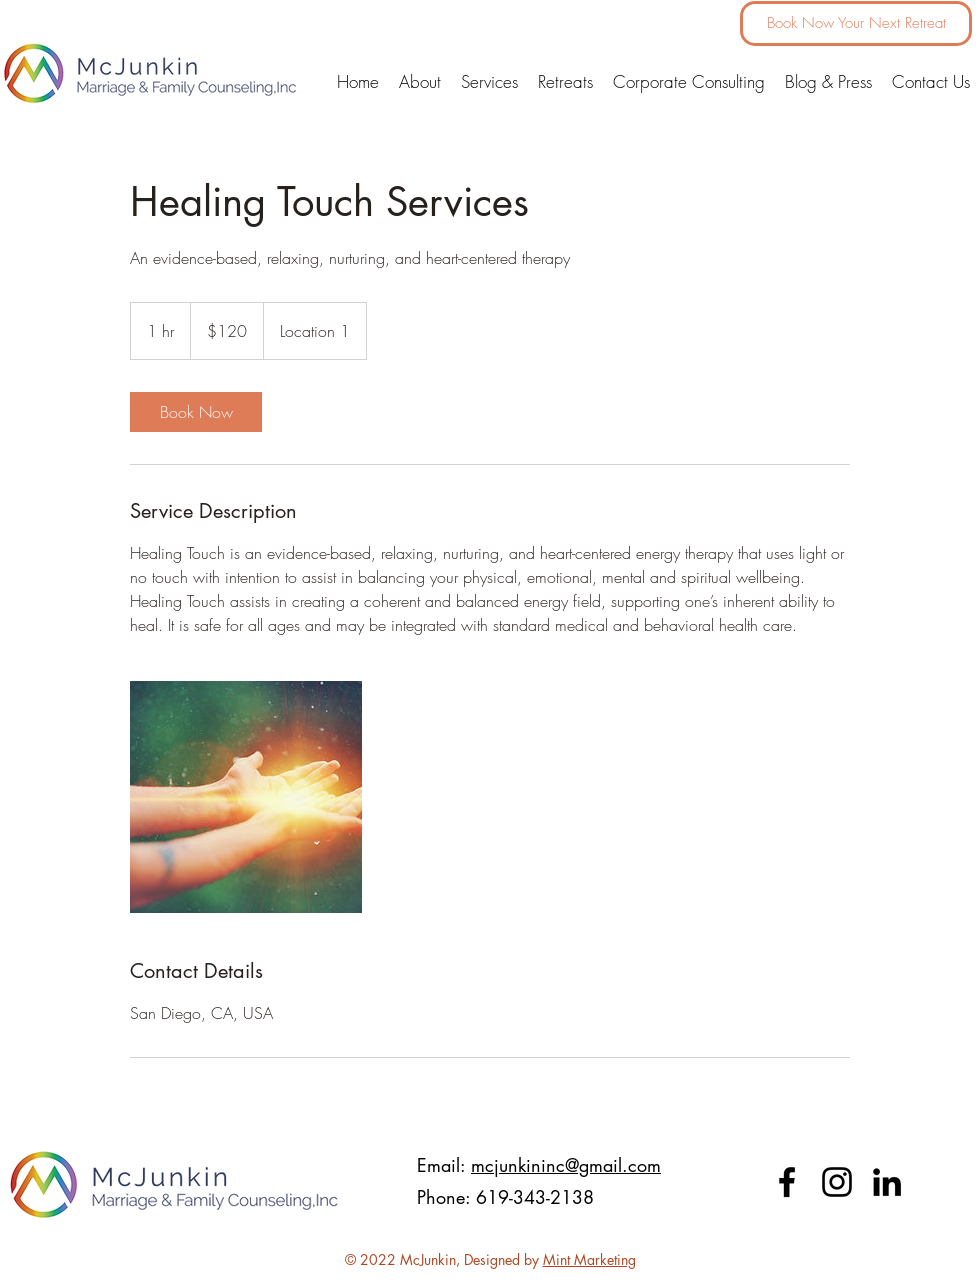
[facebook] (787, 1182)
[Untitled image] (246, 797)
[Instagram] (837, 1182)
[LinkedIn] (887, 1182)
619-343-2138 (538, 1197)
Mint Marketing (589, 1259)
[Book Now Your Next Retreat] (856, 23)
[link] (196, 412)
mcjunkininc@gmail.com (566, 1165)
